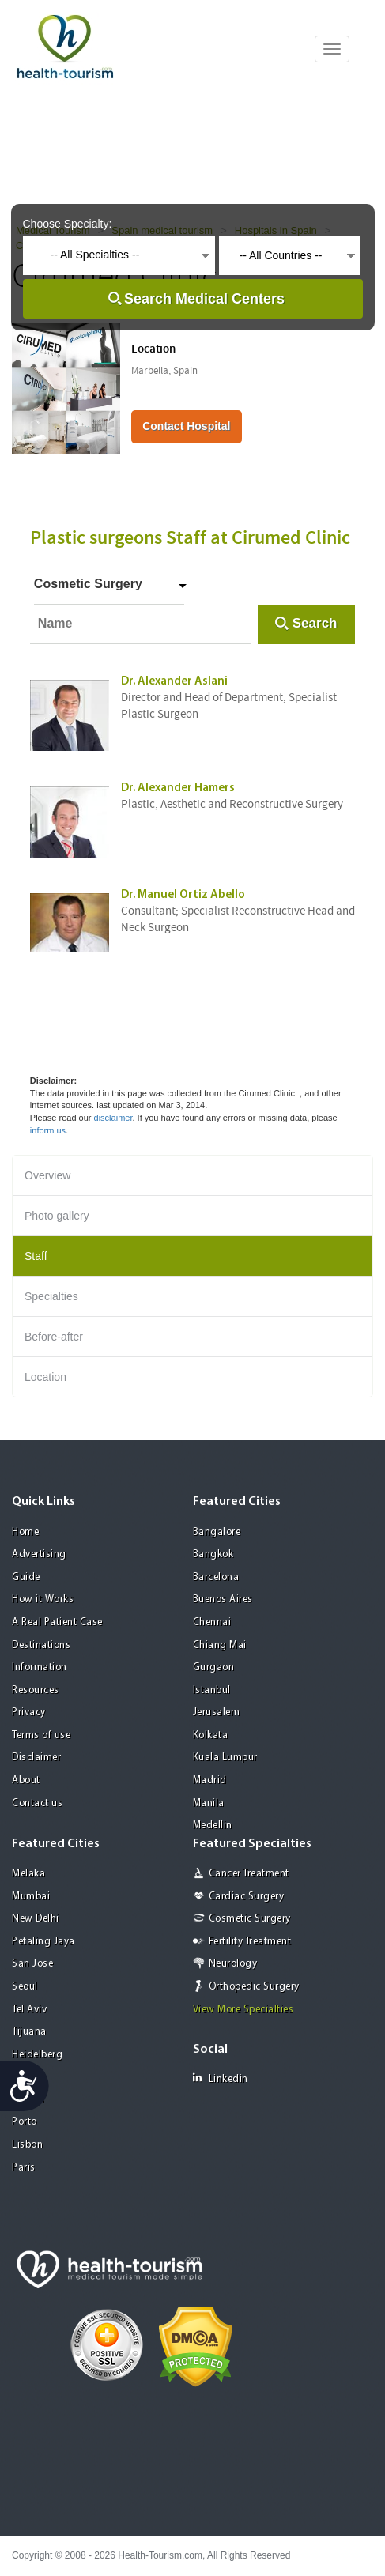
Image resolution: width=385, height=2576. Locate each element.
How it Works (43, 1599)
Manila (209, 1803)
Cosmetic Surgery (88, 583)
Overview (47, 1175)
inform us (48, 1130)
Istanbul (212, 1690)
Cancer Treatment (249, 1874)
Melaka (28, 1874)
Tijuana (29, 2032)
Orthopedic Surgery (254, 1987)
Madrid (210, 1780)
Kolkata (210, 1735)
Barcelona (216, 1577)
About (26, 1780)
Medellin (212, 1825)
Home (25, 1532)
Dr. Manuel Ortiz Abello (183, 895)
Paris (24, 2168)
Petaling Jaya (43, 1942)
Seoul (25, 1987)
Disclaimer (36, 1757)
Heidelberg (37, 2055)
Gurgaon (214, 1667)
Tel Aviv (29, 2010)
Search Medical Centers (204, 299)
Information (39, 1667)
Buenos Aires (223, 1599)
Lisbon (27, 2145)
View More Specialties (243, 2010)
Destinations (41, 1645)
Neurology (233, 1964)
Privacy (29, 1712)
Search (315, 623)
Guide (26, 1577)
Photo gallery (57, 1215)
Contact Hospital (186, 426)
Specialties (51, 1296)
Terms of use (41, 1735)
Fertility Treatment (250, 1942)
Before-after (54, 1336)
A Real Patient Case (57, 1622)
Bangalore (217, 1532)
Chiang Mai (220, 1645)
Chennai (212, 1622)
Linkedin (220, 2078)
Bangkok (213, 1554)
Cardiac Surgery (247, 1896)
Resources (35, 1690)
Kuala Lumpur (225, 1757)
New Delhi (35, 1919)
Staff (36, 1256)
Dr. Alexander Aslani (174, 682)
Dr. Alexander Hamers (178, 788)
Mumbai (31, 1896)
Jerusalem (216, 1712)
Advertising (39, 1554)
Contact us (37, 1803)
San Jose (32, 1964)
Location (45, 1377)
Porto (24, 2122)
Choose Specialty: (67, 223)
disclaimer (113, 1117)
